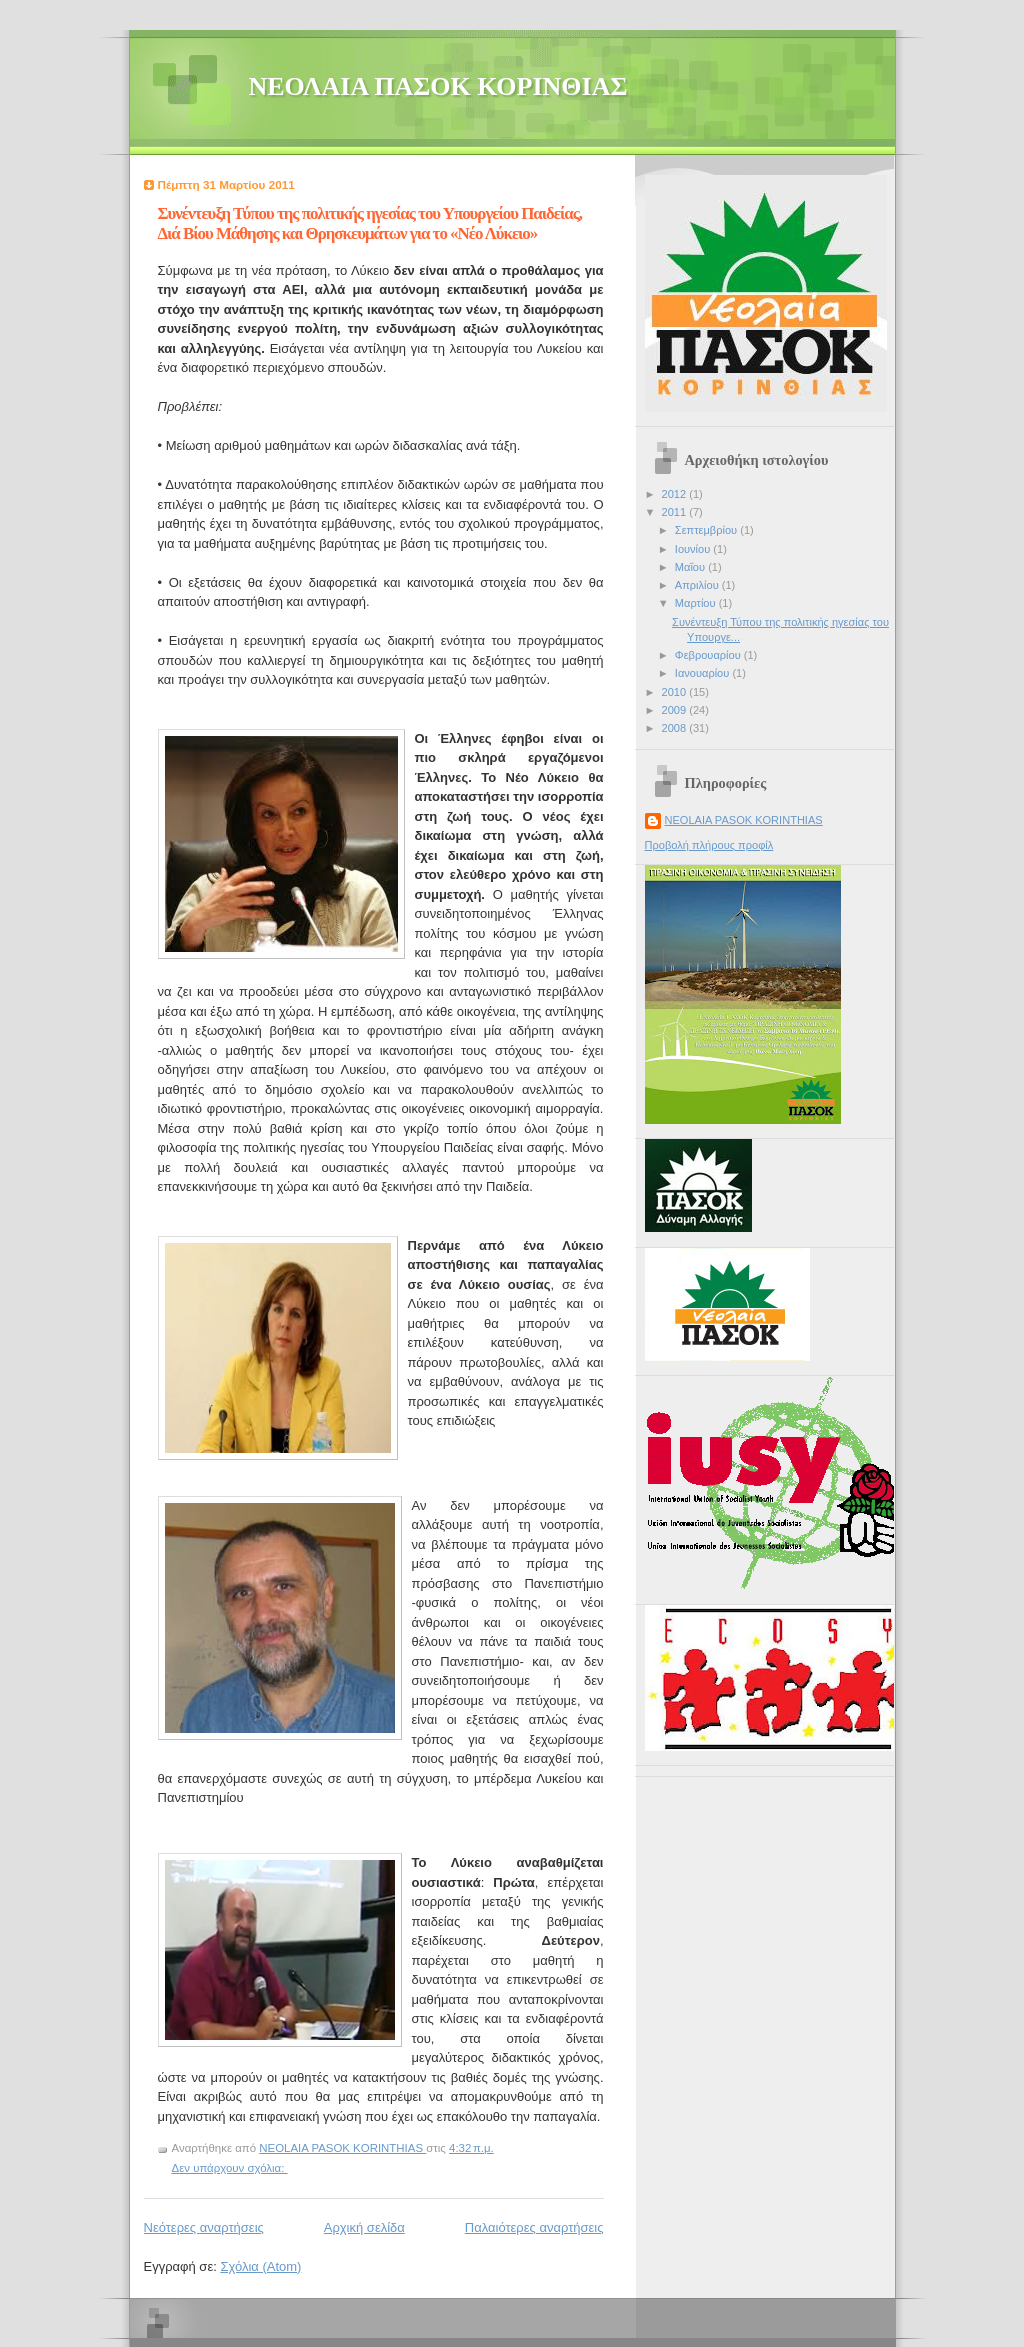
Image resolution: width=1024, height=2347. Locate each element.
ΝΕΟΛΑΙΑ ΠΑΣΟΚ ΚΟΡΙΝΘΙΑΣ (438, 86)
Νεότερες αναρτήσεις (204, 2227)
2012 (676, 494)
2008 (676, 728)
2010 (676, 692)
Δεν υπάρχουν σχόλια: (230, 2168)
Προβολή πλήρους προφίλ (709, 845)
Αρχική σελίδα (364, 2227)
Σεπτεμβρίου (707, 530)
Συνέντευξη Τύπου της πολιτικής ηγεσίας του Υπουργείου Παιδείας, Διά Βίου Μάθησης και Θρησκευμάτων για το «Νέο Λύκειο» (370, 223)
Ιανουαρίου (704, 673)
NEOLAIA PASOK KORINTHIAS (744, 820)
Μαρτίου (697, 603)
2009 (676, 710)
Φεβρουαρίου (709, 655)
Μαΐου (691, 567)
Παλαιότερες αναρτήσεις (534, 2227)
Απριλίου (698, 585)
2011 (676, 512)
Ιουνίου (694, 549)
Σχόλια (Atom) (260, 2266)
